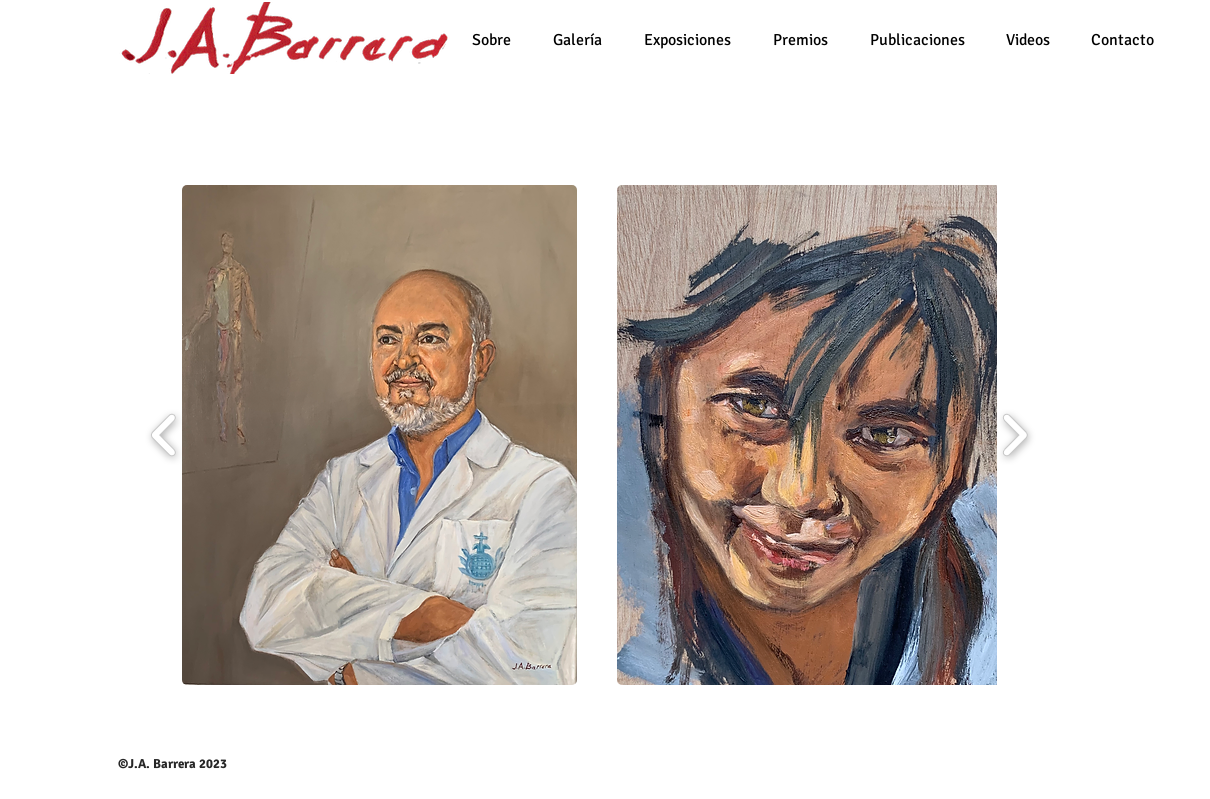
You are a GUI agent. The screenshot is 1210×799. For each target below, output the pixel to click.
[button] (379, 435)
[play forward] (1014, 435)
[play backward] (164, 435)
